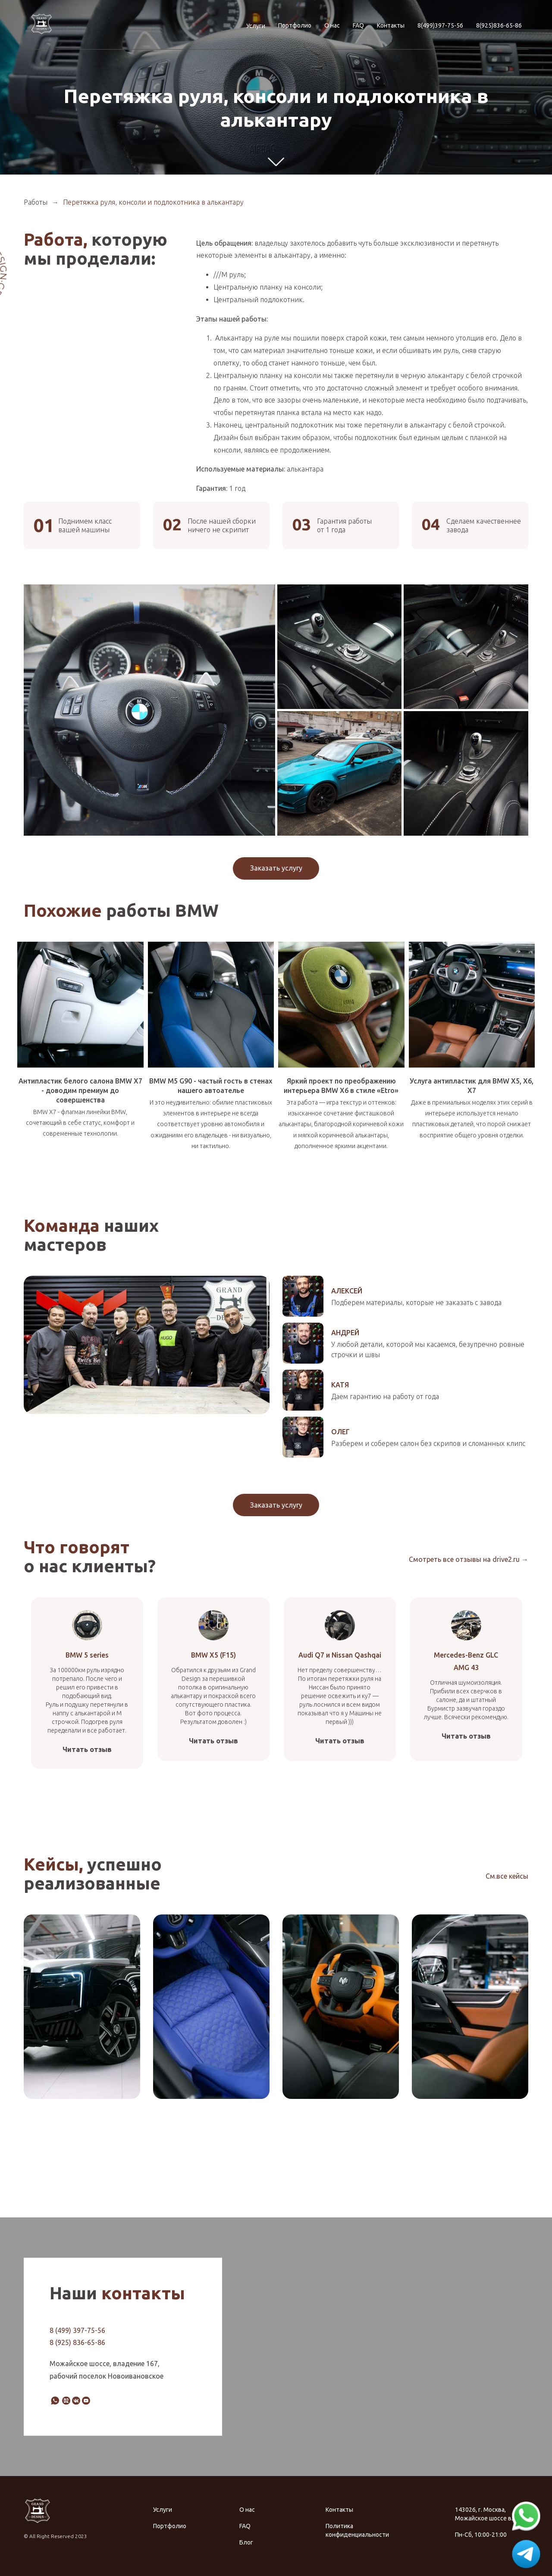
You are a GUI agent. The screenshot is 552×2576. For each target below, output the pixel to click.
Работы (35, 202)
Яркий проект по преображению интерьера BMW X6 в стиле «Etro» (341, 1085)
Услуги (255, 25)
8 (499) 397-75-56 (77, 2330)
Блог (246, 2542)
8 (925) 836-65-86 (77, 2342)
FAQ (358, 25)
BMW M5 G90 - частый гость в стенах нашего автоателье (210, 1085)
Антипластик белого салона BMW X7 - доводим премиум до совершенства (80, 1090)
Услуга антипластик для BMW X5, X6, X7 (471, 1085)
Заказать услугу (276, 868)
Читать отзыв (87, 1749)
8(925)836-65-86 (499, 25)
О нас (332, 25)
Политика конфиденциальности (357, 2530)
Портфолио (294, 25)
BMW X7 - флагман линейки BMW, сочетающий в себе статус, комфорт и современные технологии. (80, 1122)
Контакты (391, 25)
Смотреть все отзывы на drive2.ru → (468, 1559)
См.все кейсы (507, 1876)
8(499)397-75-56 (440, 25)
